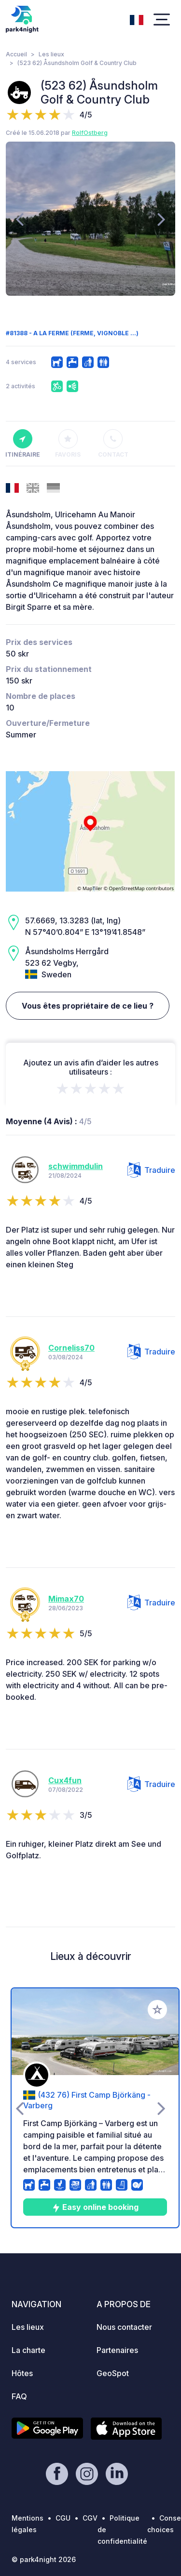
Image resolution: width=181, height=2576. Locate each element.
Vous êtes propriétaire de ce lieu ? (87, 1006)
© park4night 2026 (44, 2559)
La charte (28, 2350)
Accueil (16, 54)
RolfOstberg (90, 132)
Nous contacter (124, 2327)
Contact (113, 443)
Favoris (68, 443)
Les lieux (51, 54)
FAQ (19, 2396)
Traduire (151, 1170)
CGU (63, 2518)
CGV (90, 2518)
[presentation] (19, 218)
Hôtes (22, 2373)
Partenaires (117, 2350)
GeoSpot (113, 2373)
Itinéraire (23, 443)
